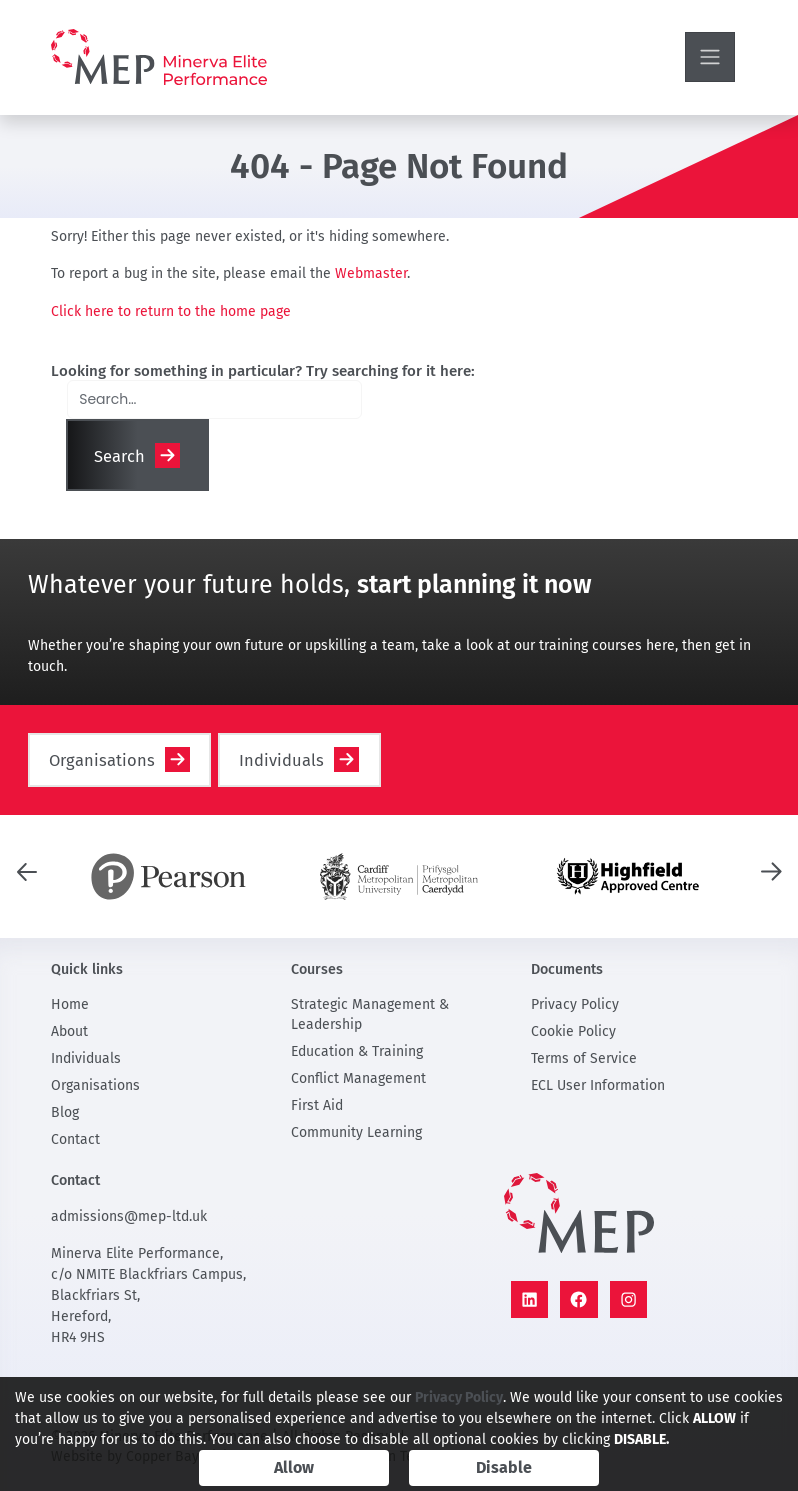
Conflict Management (358, 1078)
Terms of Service (584, 1058)
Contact (75, 1139)
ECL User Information (598, 1085)
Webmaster (371, 273)
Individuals (281, 760)
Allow (294, 1467)
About (69, 1031)
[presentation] (27, 870)
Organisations (102, 760)
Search (119, 456)
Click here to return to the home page (171, 311)
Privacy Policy (575, 1004)
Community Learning (356, 1132)
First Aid (317, 1105)
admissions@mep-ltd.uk (129, 1216)
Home (70, 1004)
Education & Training (357, 1051)
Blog (65, 1112)
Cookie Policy (573, 1031)
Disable (504, 1467)
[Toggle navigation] (710, 57)
